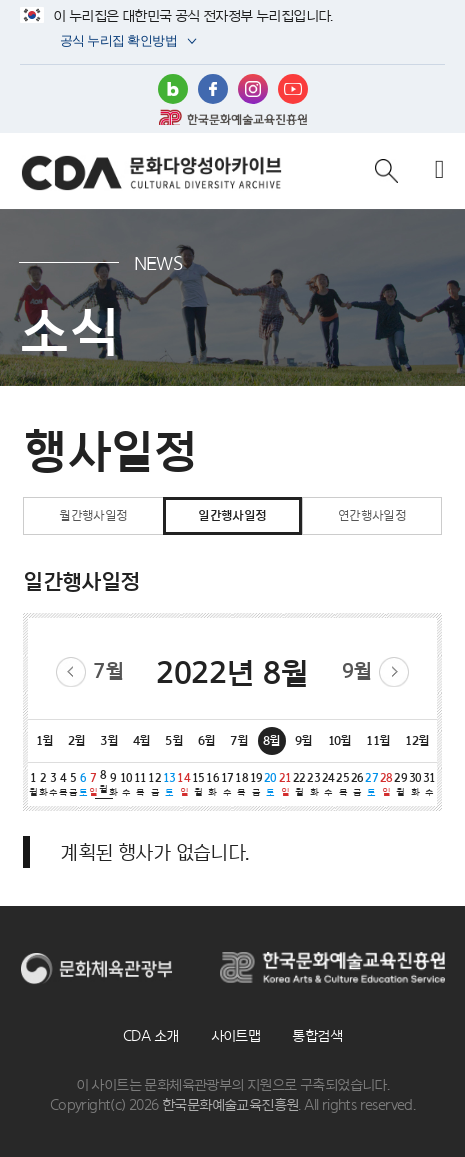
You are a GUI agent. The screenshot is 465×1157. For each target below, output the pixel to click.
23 (314, 785)
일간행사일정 (232, 515)
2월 (77, 740)
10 (126, 785)
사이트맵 (236, 1035)
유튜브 (293, 89)
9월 (357, 671)
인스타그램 (253, 89)
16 (212, 785)
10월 (340, 740)
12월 (417, 740)
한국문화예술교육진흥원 (233, 117)
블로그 (173, 89)
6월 (207, 740)
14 (184, 785)
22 (299, 785)
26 (357, 785)
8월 (272, 740)
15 (198, 785)
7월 (108, 671)
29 (400, 785)
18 (241, 785)
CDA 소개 (150, 1035)
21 (285, 785)
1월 (45, 740)
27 (371, 785)
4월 (142, 740)
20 (270, 785)
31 (429, 785)
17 (227, 785)
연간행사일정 (372, 515)
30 (415, 785)
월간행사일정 (93, 515)
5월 (174, 740)
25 (343, 785)
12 (155, 785)
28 (386, 785)
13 (169, 785)
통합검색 (317, 1035)
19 (256, 785)
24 (328, 785)
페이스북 (213, 89)
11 (140, 785)
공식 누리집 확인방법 (117, 42)
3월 (109, 740)
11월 (378, 740)
